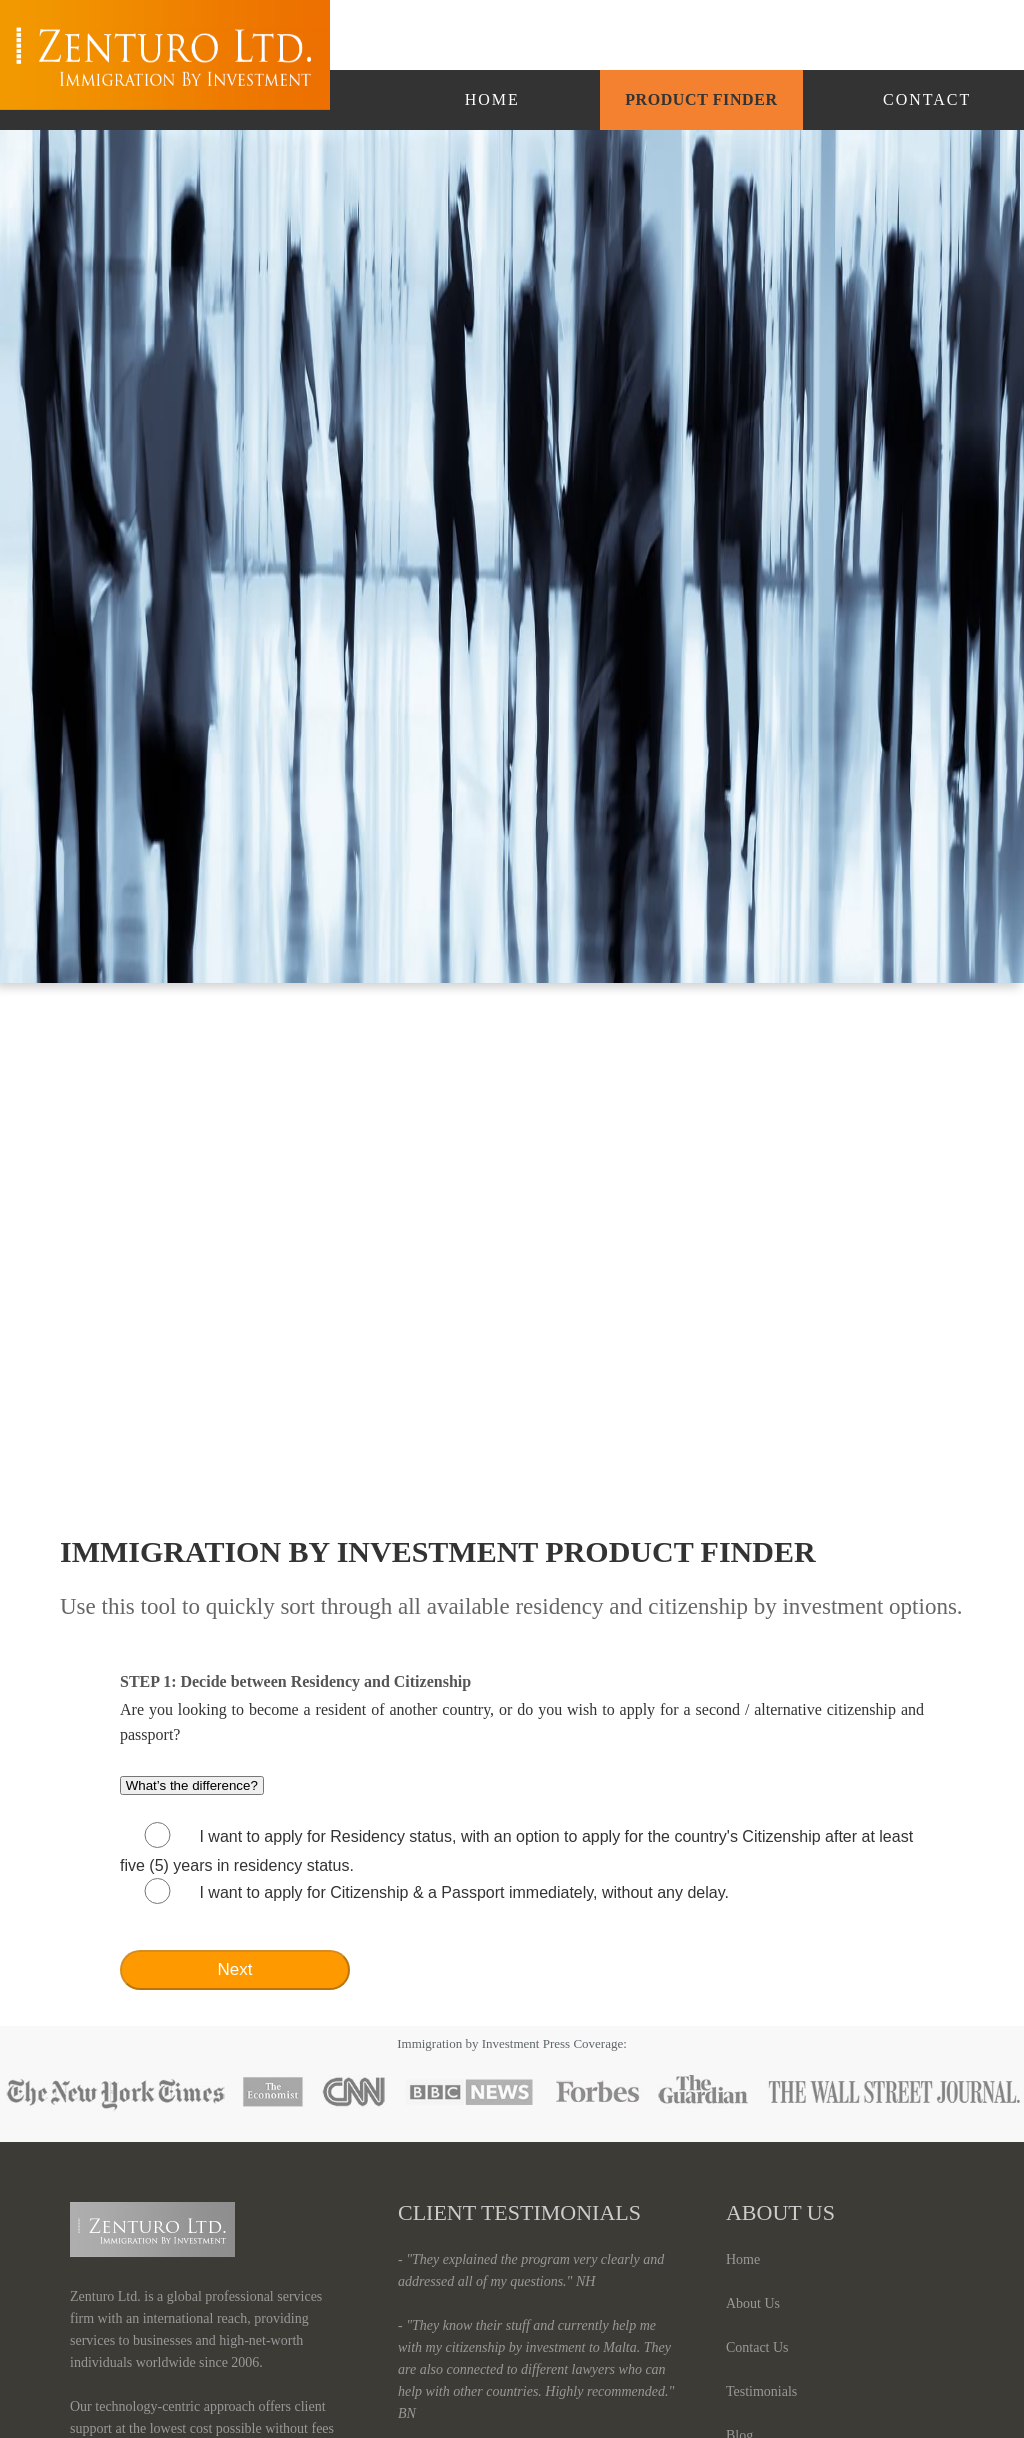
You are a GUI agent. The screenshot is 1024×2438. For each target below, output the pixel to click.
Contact (927, 99)
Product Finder (701, 99)
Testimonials (761, 2391)
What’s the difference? (192, 1785)
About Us (753, 2303)
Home (492, 99)
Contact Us (757, 2347)
